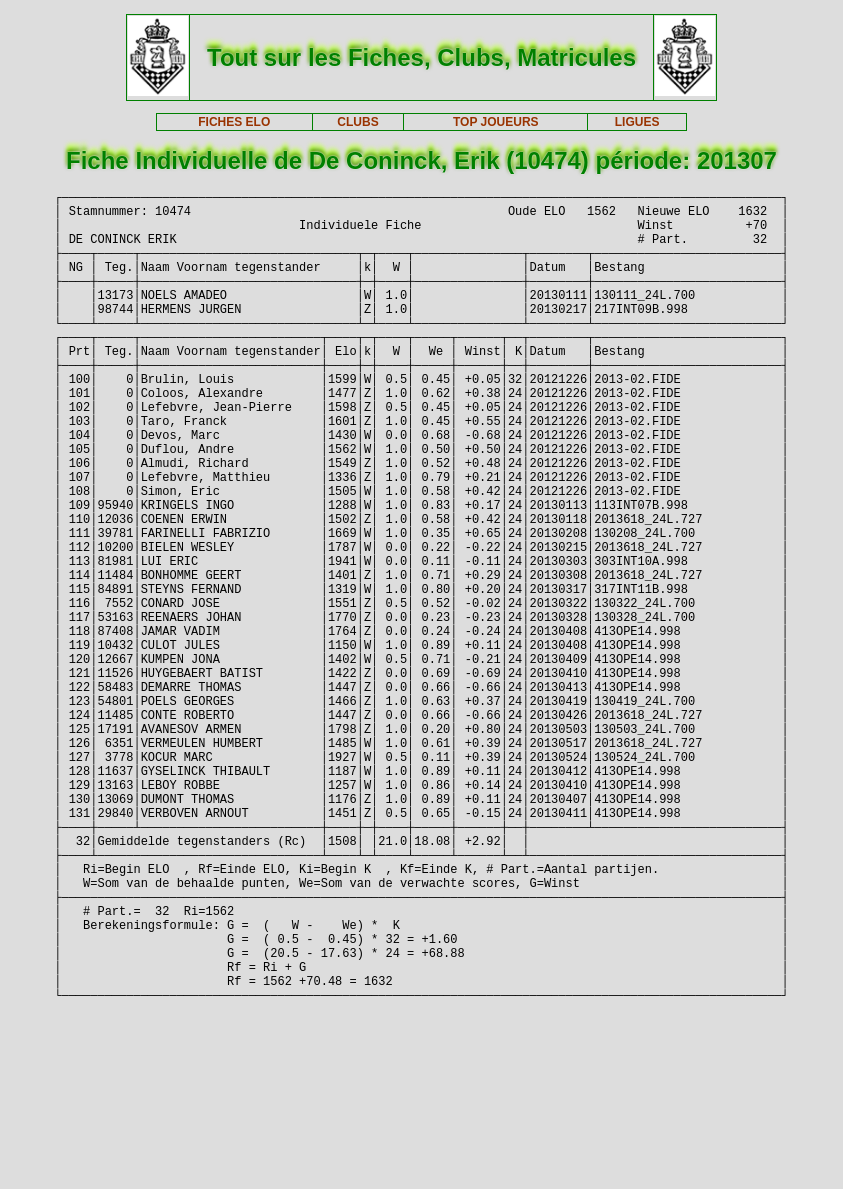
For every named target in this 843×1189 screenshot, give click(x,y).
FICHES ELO (234, 122)
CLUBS (357, 122)
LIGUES (637, 122)
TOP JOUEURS (496, 122)
